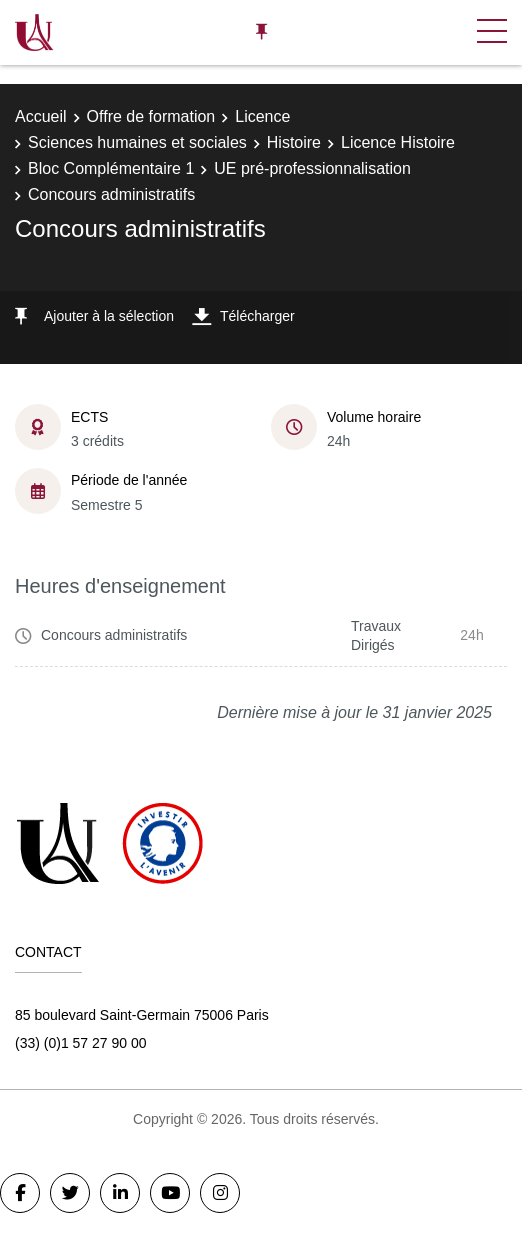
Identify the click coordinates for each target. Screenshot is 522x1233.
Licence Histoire (398, 142)
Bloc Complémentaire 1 (111, 168)
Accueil (41, 116)
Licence (262, 116)
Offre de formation (151, 116)
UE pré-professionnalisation (312, 168)
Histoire (294, 142)
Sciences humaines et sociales (137, 142)
